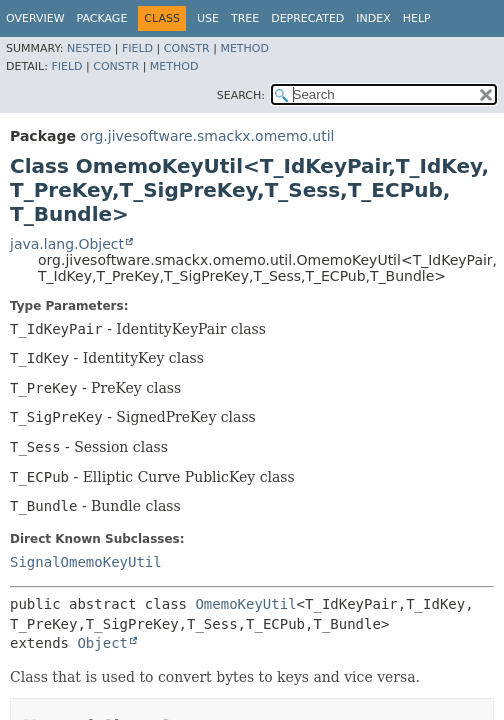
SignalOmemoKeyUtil (86, 562)
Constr (187, 48)
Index (373, 18)
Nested (89, 48)
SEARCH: (241, 95)
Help (417, 18)
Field (137, 48)
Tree (245, 18)
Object (102, 643)
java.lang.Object (67, 244)
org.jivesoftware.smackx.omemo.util (207, 136)
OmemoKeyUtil (245, 604)
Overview (35, 18)
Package (102, 18)
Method (244, 48)
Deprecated (307, 18)
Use (208, 18)
